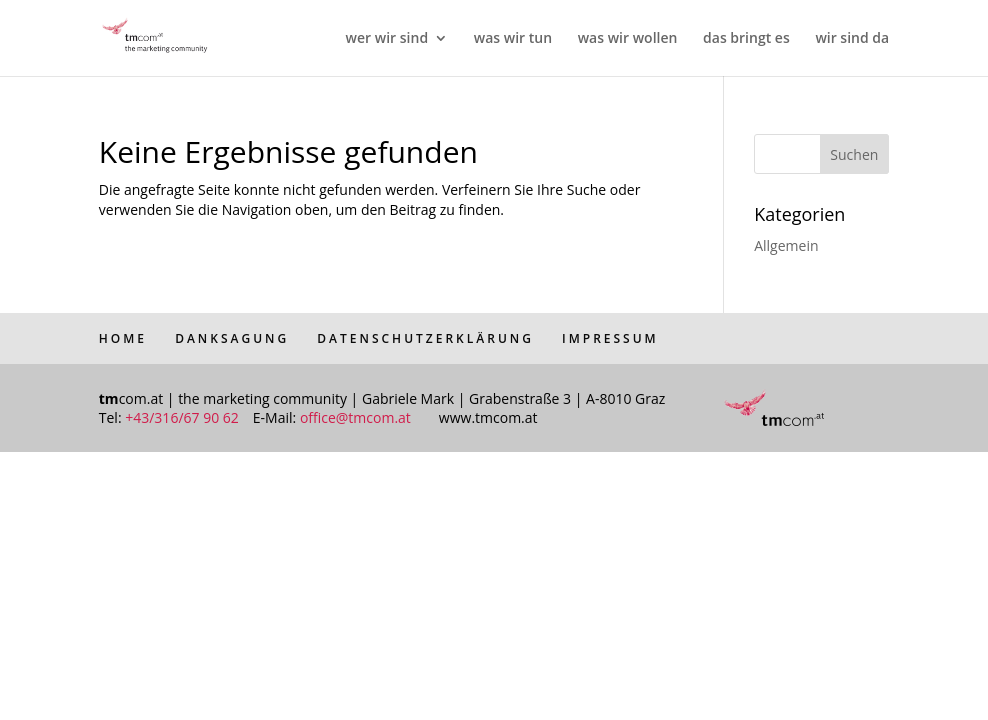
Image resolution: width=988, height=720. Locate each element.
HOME (123, 338)
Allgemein (786, 245)
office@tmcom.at (355, 417)
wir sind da (852, 39)
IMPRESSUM (610, 338)
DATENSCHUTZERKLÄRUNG (425, 338)
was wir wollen (628, 39)
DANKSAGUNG (232, 338)
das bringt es (746, 39)
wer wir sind (387, 39)
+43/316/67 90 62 (182, 417)
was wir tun (513, 39)
